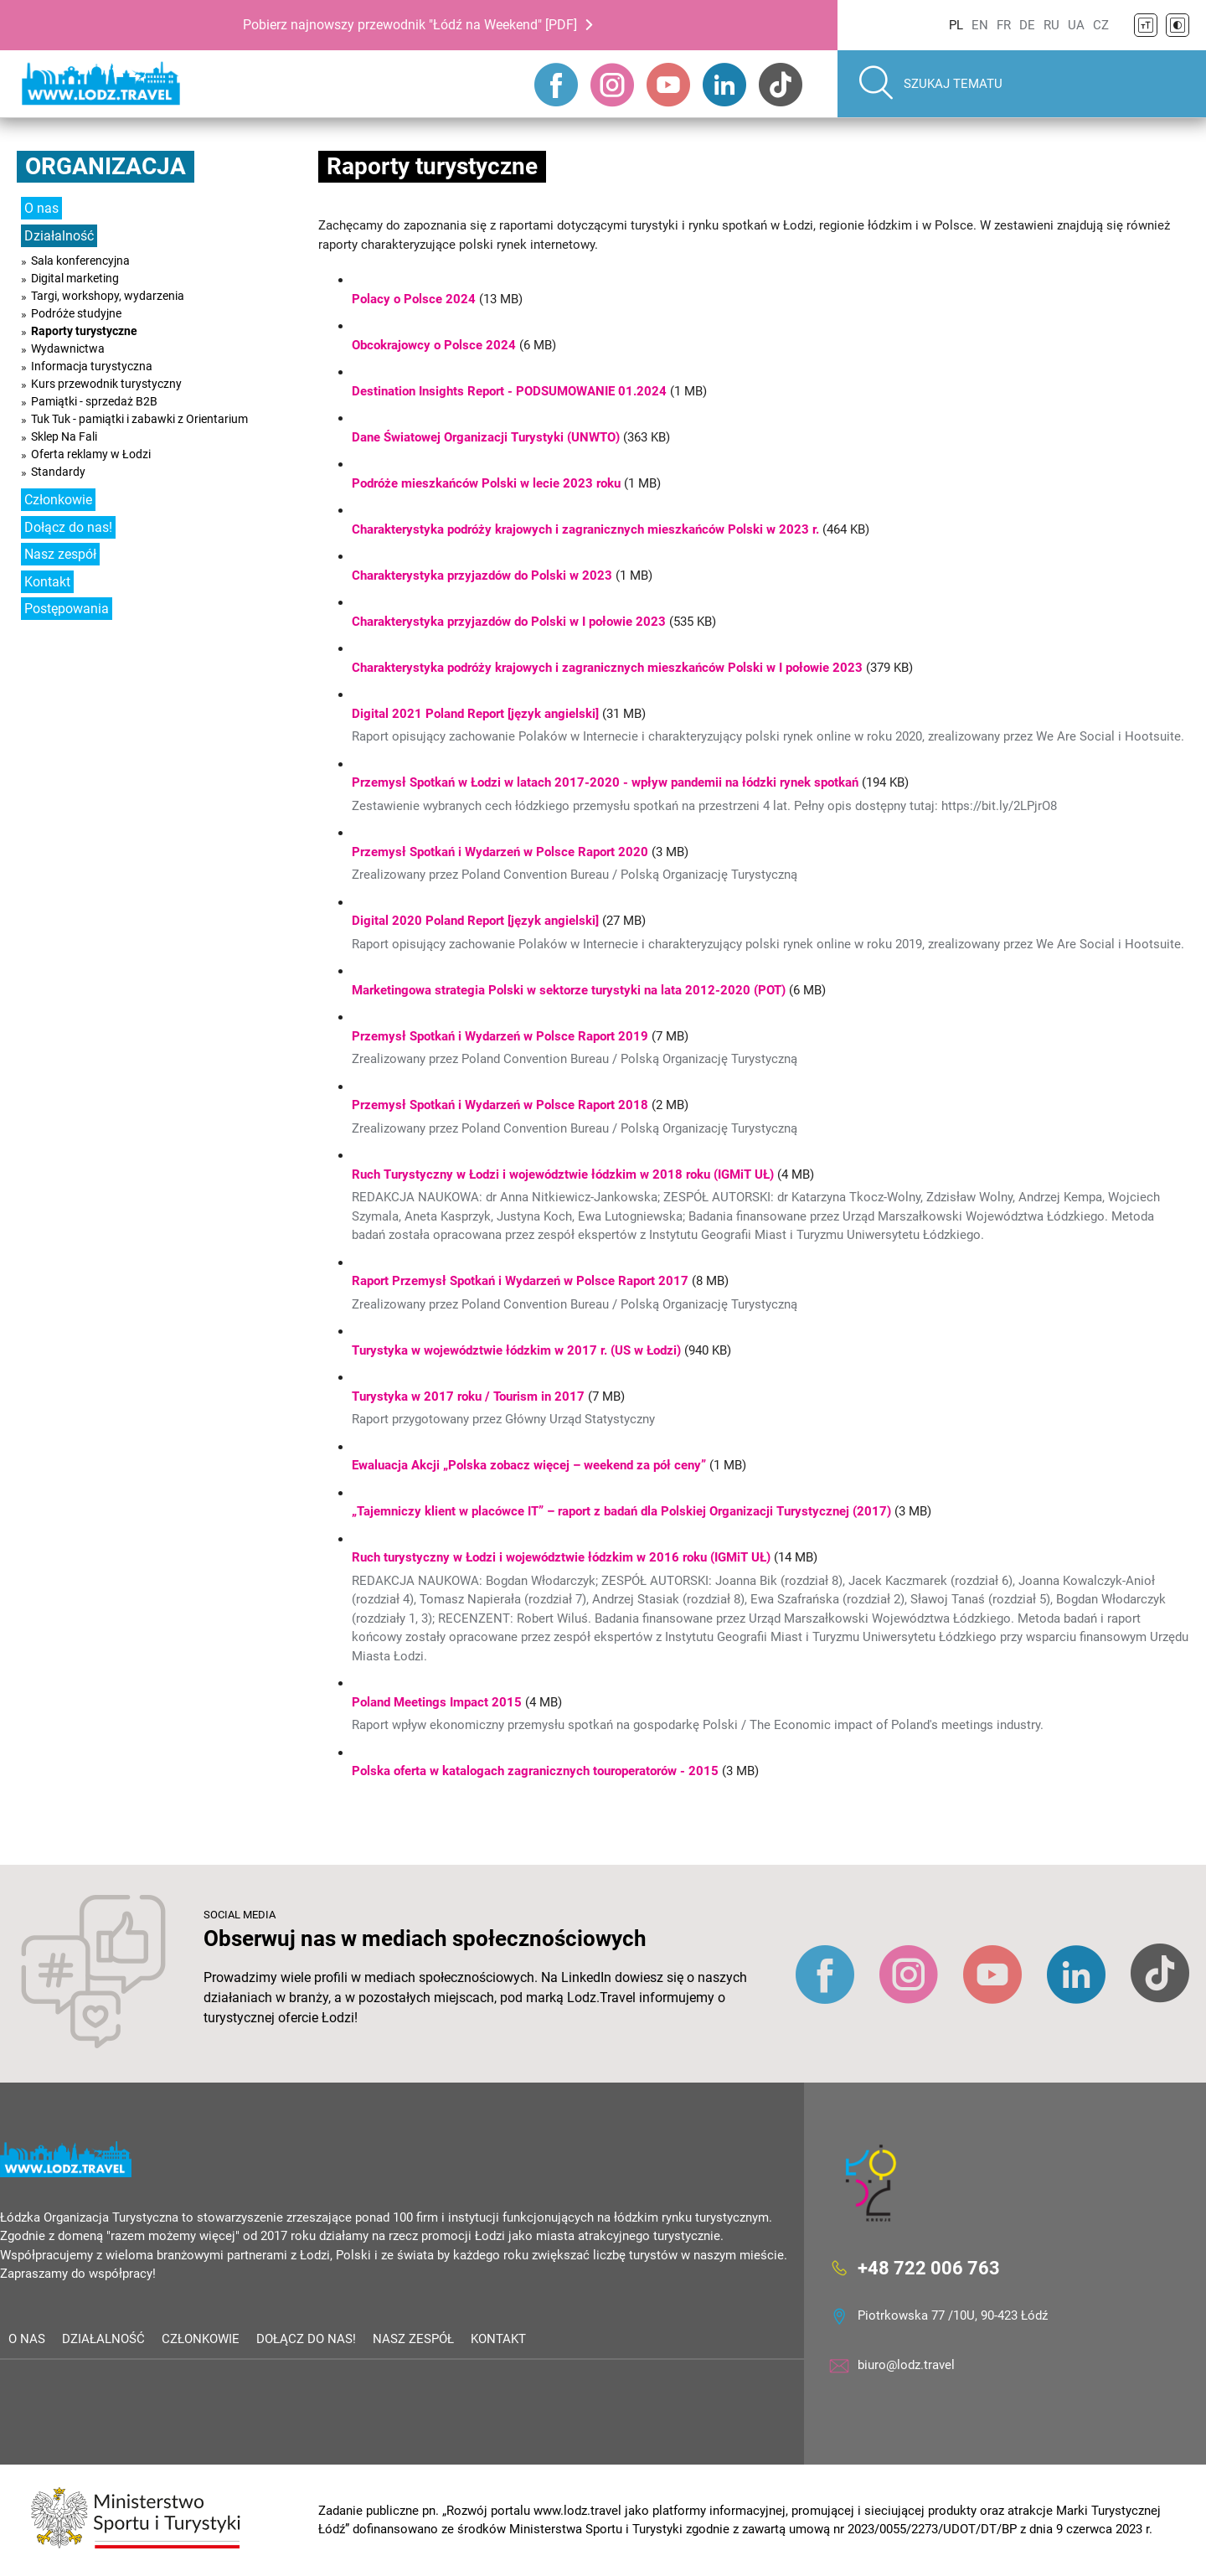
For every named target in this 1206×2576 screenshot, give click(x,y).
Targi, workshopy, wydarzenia (107, 295)
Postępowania (66, 609)
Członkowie (58, 500)
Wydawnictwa (68, 348)
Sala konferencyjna (80, 260)
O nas (41, 208)
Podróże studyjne (76, 313)
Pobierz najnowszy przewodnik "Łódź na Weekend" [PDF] (410, 25)
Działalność (59, 236)
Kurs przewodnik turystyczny (106, 383)
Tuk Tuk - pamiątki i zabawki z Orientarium (139, 419)
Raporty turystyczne (84, 331)
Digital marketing (75, 278)
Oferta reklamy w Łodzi (91, 454)
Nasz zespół (60, 554)
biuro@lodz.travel (906, 2364)
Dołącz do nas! (68, 527)
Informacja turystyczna (91, 366)
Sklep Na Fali (64, 436)
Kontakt (47, 582)
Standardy (58, 471)
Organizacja (105, 166)
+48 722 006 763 (929, 2267)
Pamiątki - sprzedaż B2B (94, 401)
